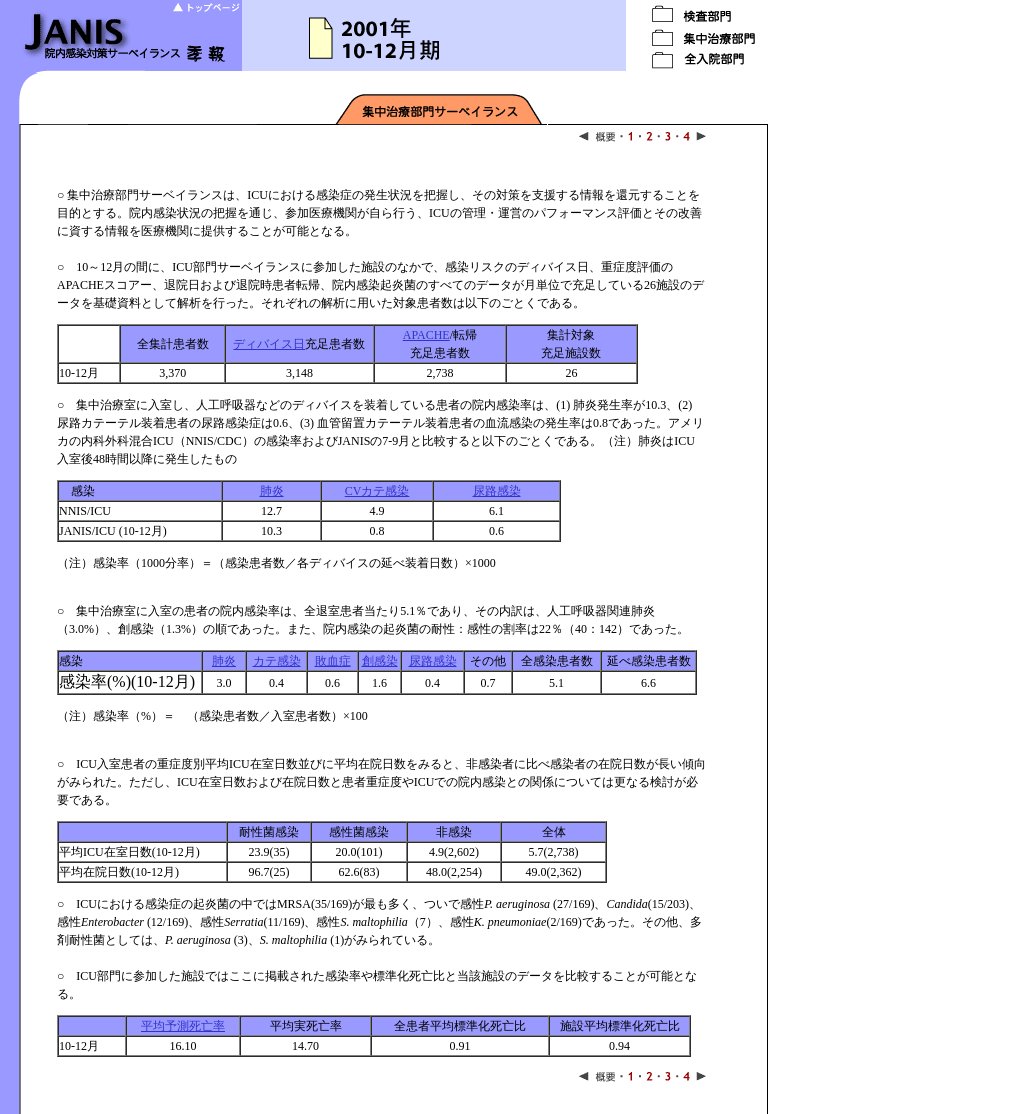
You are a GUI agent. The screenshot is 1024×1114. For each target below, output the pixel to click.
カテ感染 (277, 661)
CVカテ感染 (377, 491)
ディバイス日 (269, 344)
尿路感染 (497, 491)
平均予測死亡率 (183, 1026)
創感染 (380, 661)
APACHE (426, 335)
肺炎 (272, 491)
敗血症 (333, 661)
